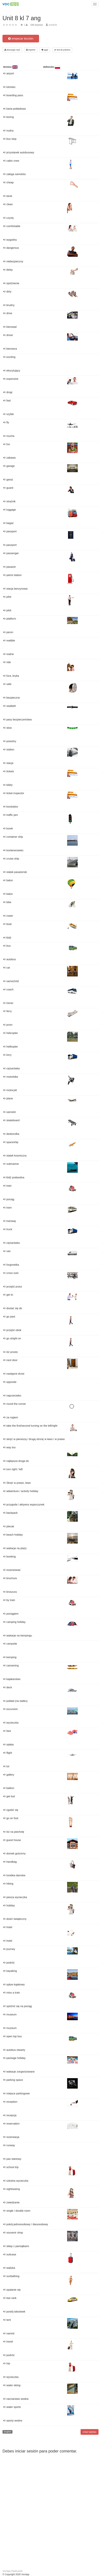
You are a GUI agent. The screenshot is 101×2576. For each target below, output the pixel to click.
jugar (44, 50)
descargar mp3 (12, 50)
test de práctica (62, 50)
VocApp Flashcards (12, 2571)
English (7, 2431)
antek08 (53, 25)
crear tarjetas (89, 2432)
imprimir (30, 50)
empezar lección (20, 38)
